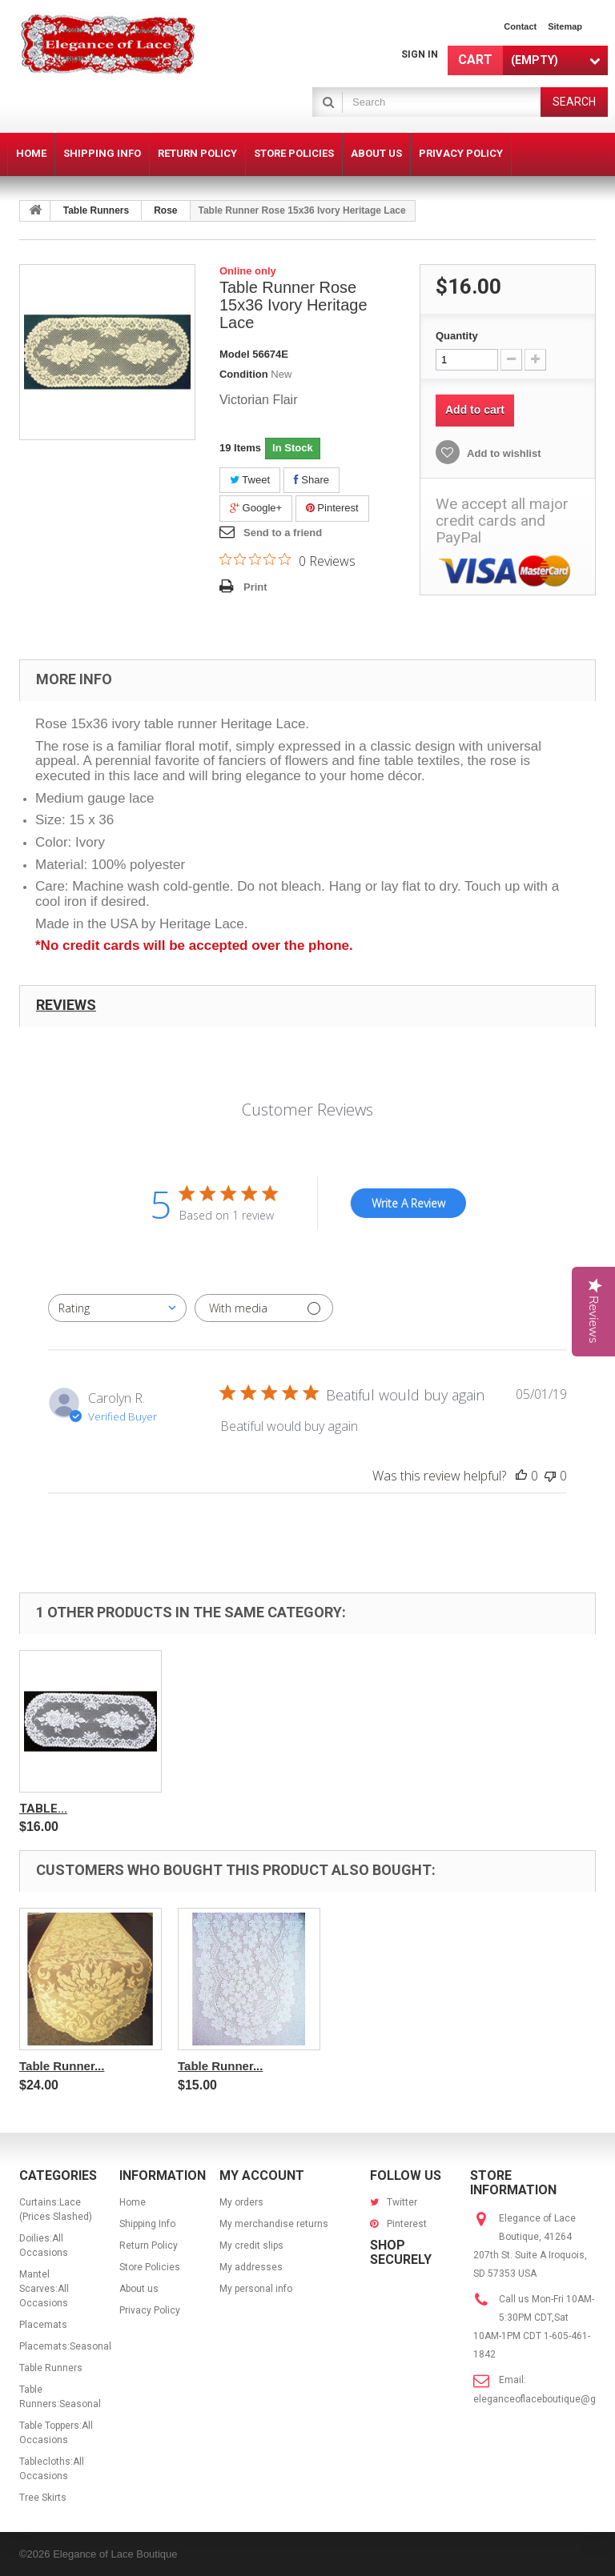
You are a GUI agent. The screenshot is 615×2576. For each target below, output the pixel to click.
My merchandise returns (273, 2223)
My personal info (255, 2288)
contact (520, 26)
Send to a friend (282, 533)
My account (261, 2175)
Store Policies (149, 2267)
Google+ (256, 508)
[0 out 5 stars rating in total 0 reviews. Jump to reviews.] (287, 560)
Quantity (457, 336)
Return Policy (148, 2245)
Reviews (66, 1004)
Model (234, 354)
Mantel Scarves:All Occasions (44, 2289)
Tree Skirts (42, 2497)
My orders (241, 2202)
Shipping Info (147, 2223)
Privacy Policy (149, 2310)
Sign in (419, 54)
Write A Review (408, 1203)
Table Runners (96, 210)
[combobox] (117, 1308)
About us (139, 2288)
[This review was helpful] (521, 1475)
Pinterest (332, 508)
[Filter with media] (264, 1308)
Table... (43, 1808)
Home (132, 2202)
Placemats (43, 2324)
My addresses (251, 2267)
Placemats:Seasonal (65, 2346)
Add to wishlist (502, 453)
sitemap (565, 26)
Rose (165, 210)
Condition (243, 374)
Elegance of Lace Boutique (115, 2554)
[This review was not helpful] (550, 1475)
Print (255, 587)
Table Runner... (61, 2066)
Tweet (250, 480)
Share (311, 480)
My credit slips (251, 2245)
